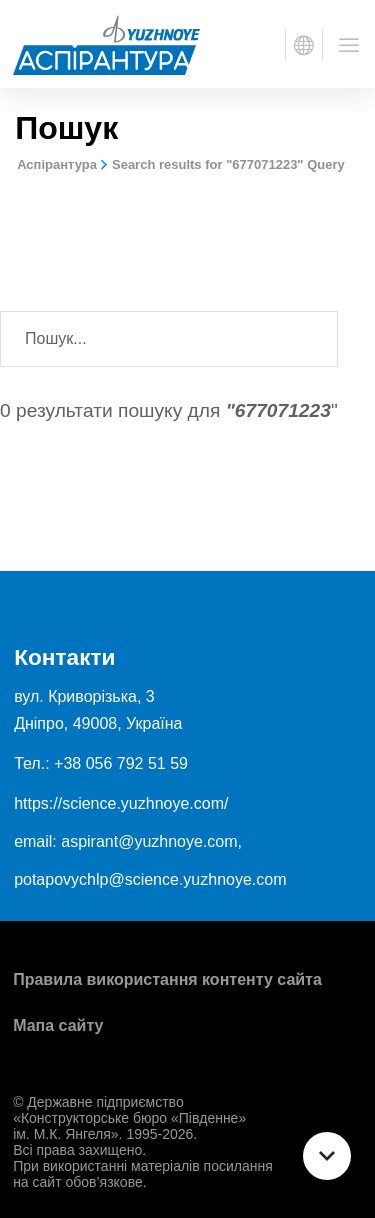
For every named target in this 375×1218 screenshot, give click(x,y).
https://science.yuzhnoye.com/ (121, 803)
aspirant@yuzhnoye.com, (151, 841)
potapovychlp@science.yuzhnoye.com (150, 879)
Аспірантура (57, 164)
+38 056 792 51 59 (121, 763)
